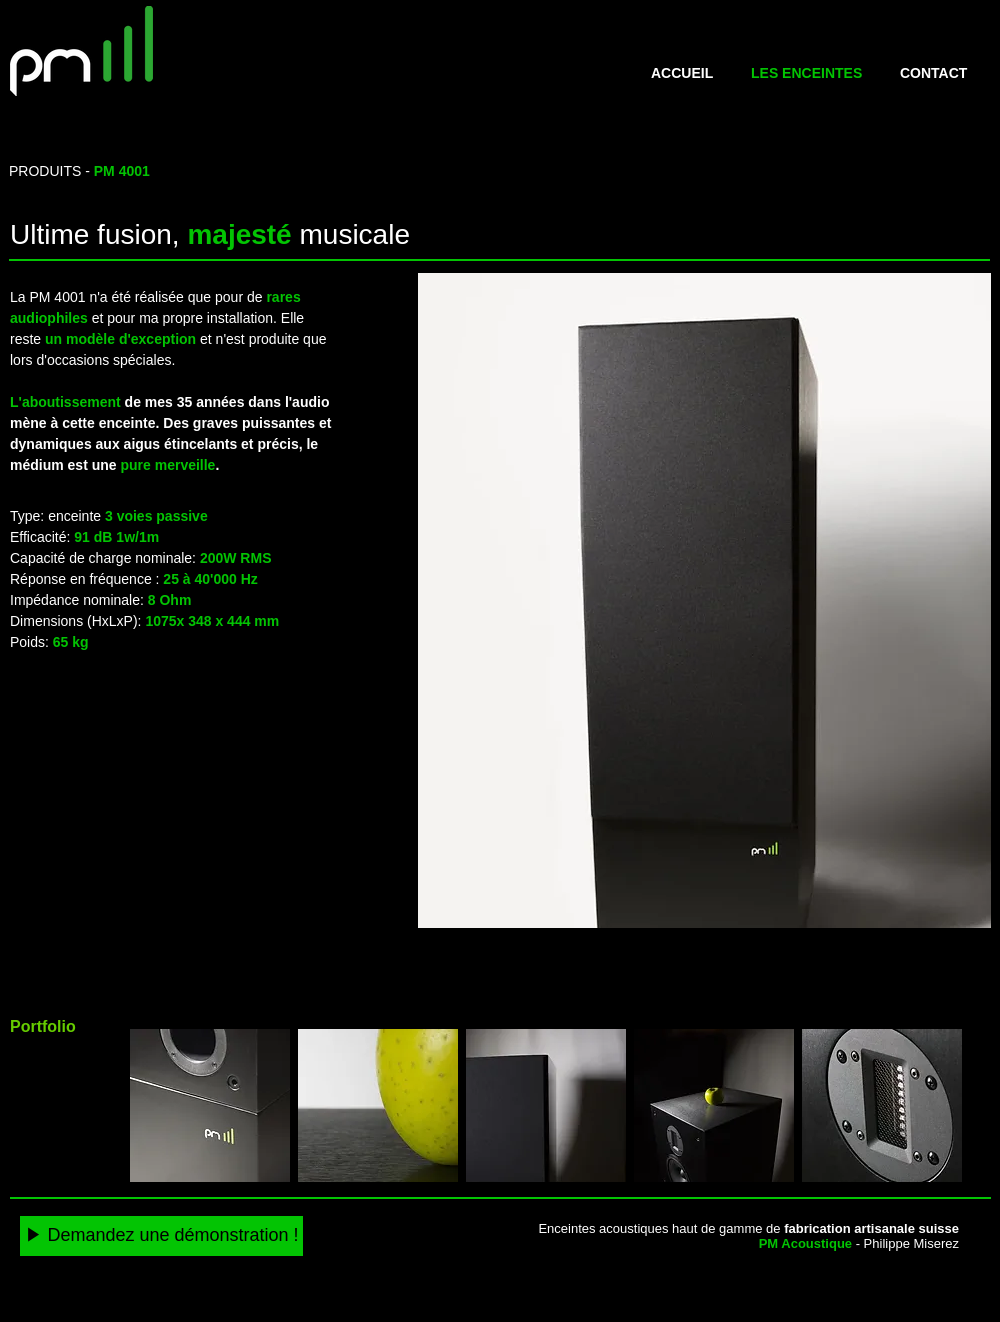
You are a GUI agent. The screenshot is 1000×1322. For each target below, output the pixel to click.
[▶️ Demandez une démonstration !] (161, 1236)
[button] (704, 600)
